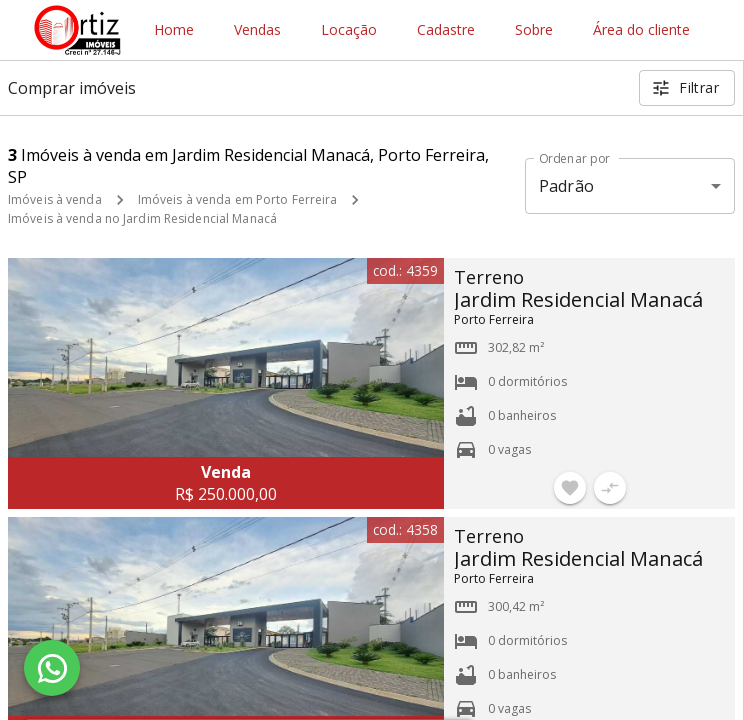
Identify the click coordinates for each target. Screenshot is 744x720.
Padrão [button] (566, 186)
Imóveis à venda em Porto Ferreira (238, 199)
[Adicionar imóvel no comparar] (610, 488)
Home (174, 30)
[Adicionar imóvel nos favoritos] (570, 488)
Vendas (257, 30)
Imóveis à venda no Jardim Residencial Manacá (142, 218)
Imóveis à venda (55, 199)
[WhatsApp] (52, 668)
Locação (349, 30)
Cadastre (446, 30)
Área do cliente (641, 30)
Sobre (534, 30)
